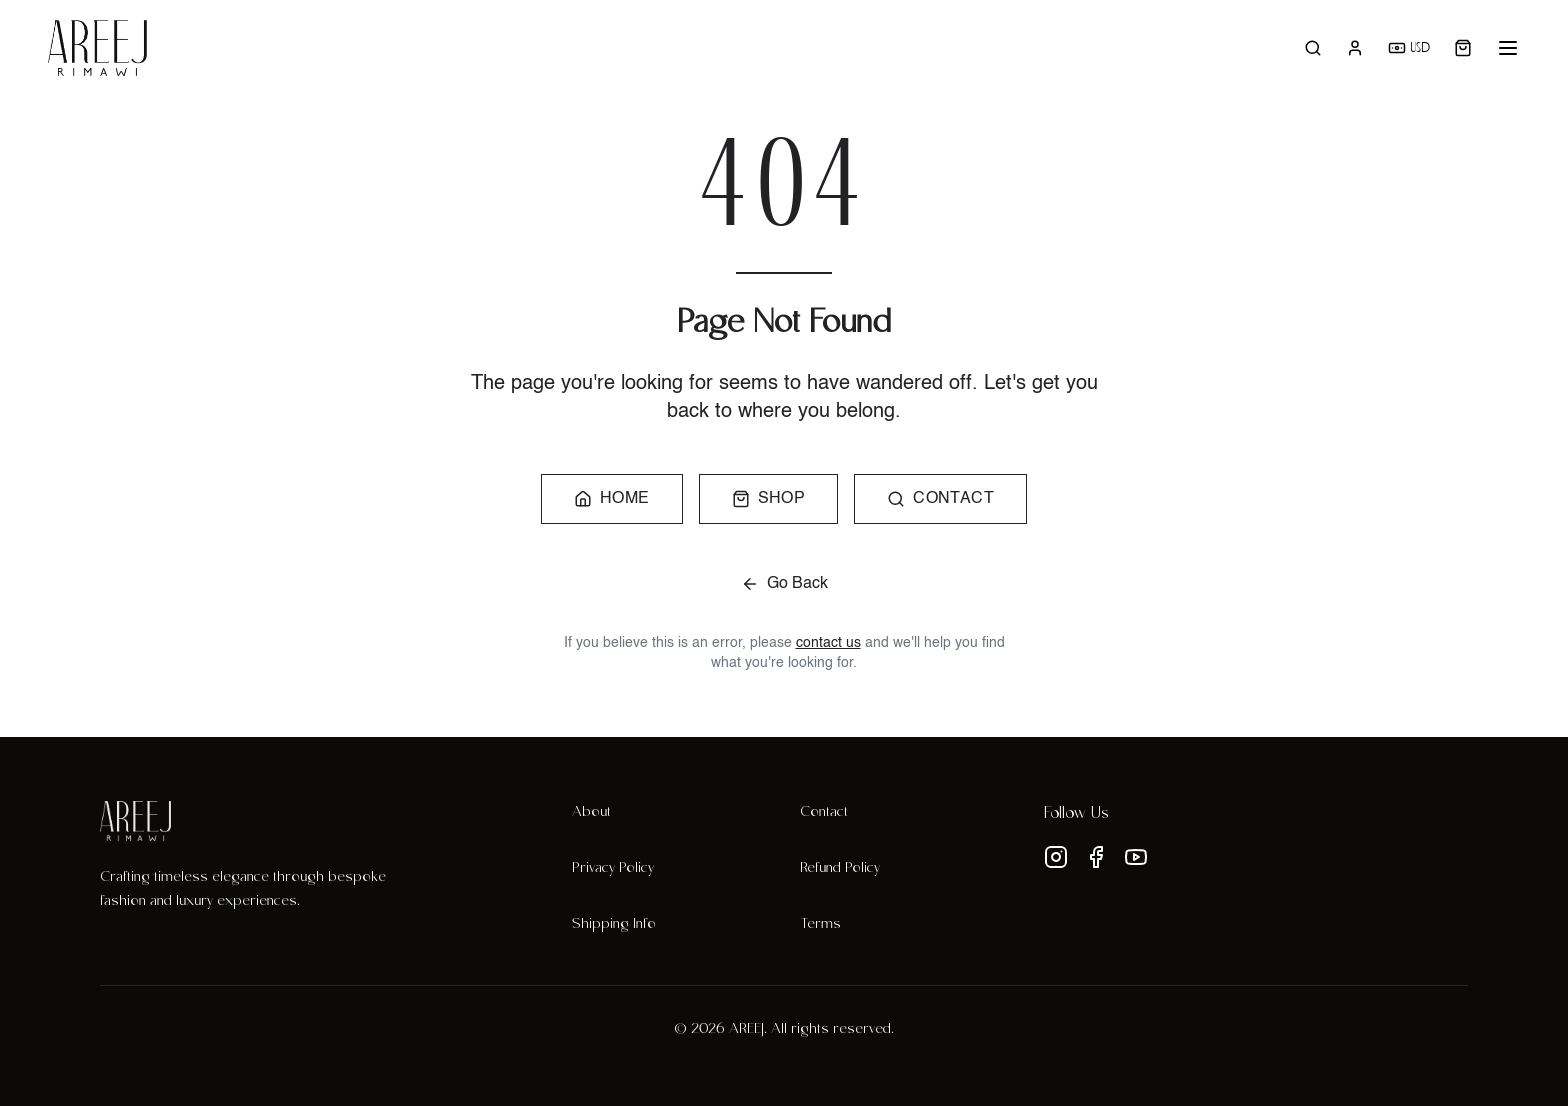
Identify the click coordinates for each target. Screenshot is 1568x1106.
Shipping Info (614, 925)
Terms (820, 925)
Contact (824, 813)
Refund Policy (840, 869)
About (591, 813)
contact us (828, 643)
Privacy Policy (613, 869)
